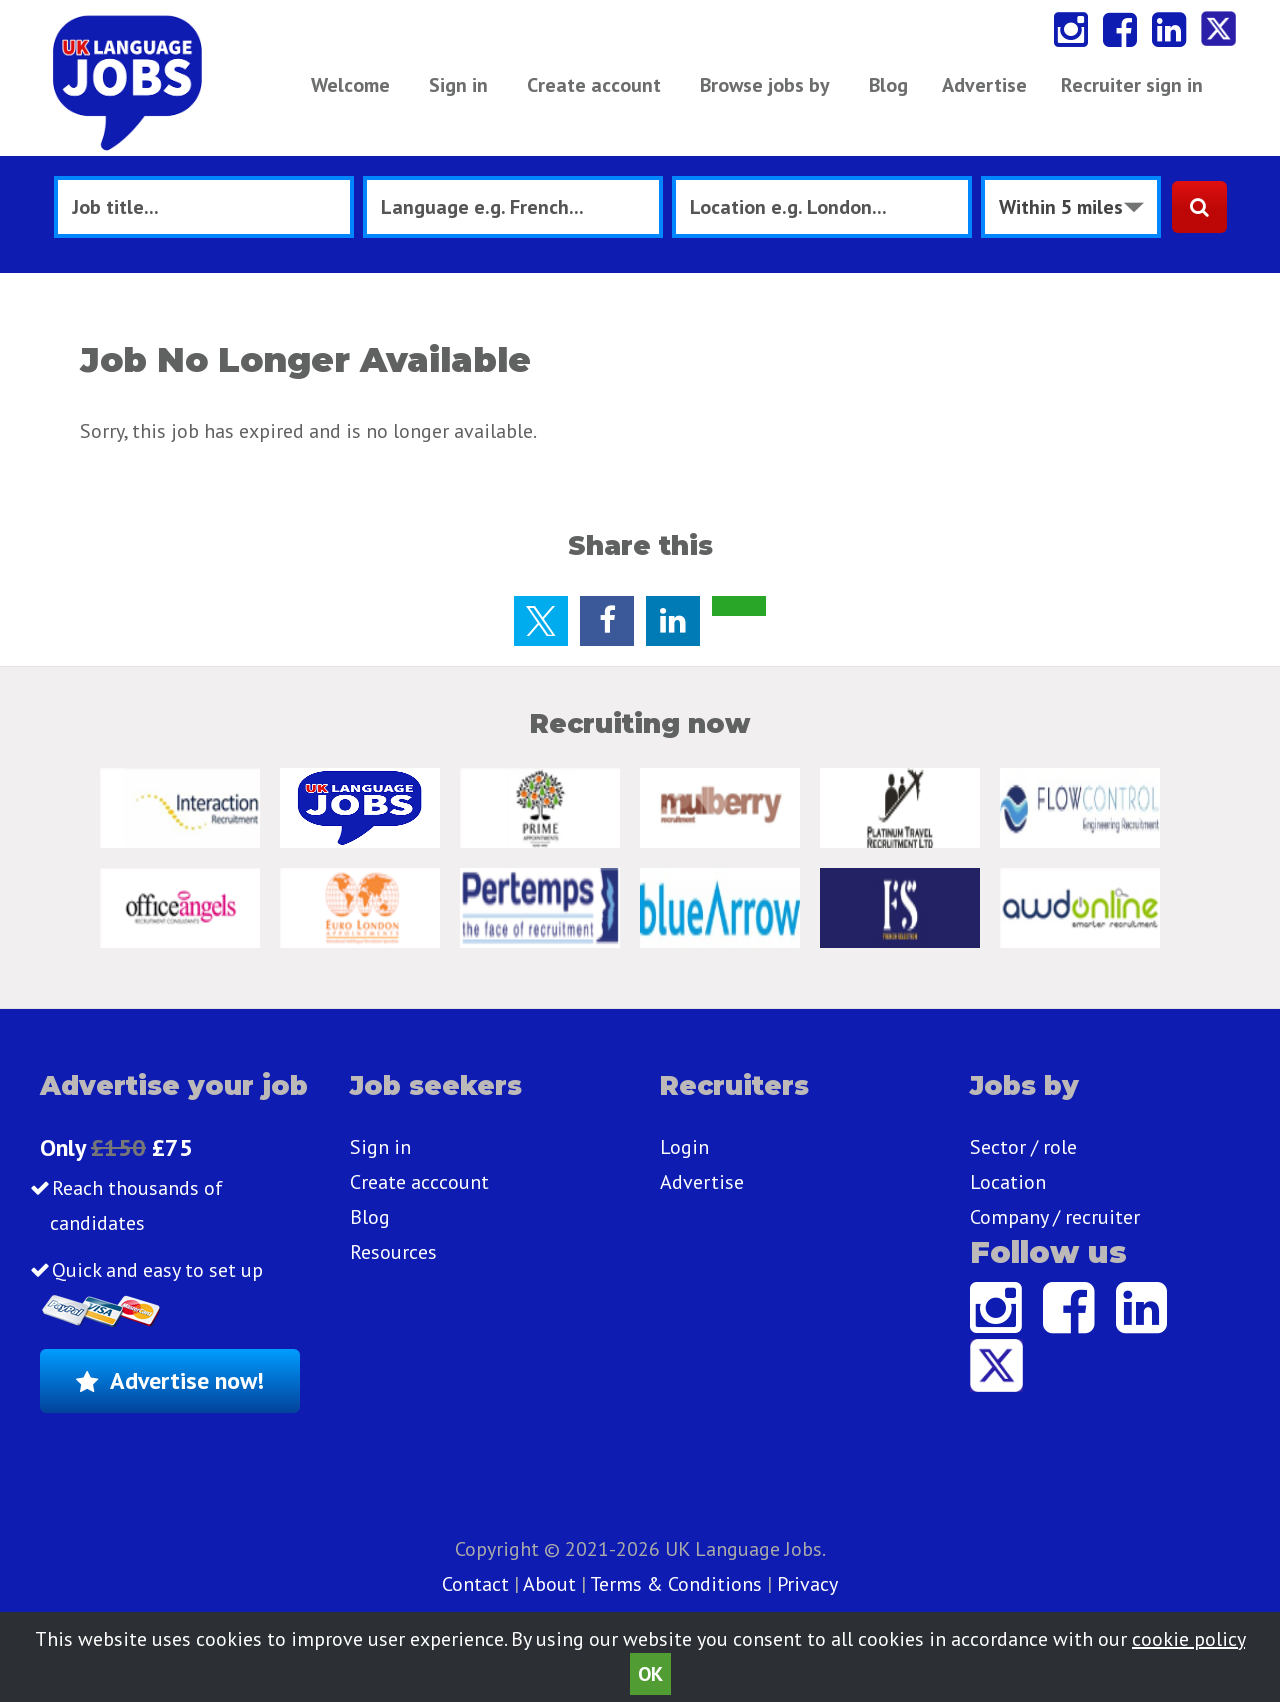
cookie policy (1188, 1639)
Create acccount (419, 1182)
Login (684, 1147)
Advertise (984, 85)
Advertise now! (187, 1380)
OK (650, 1674)
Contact (478, 1584)
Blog (888, 85)
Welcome (350, 85)
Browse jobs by (765, 85)
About (549, 1584)
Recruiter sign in (1132, 85)
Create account (594, 85)
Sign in (458, 85)
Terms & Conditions (676, 1584)
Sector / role (1023, 1147)
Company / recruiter (1055, 1217)
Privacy (807, 1584)
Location (1008, 1182)
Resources (393, 1252)
